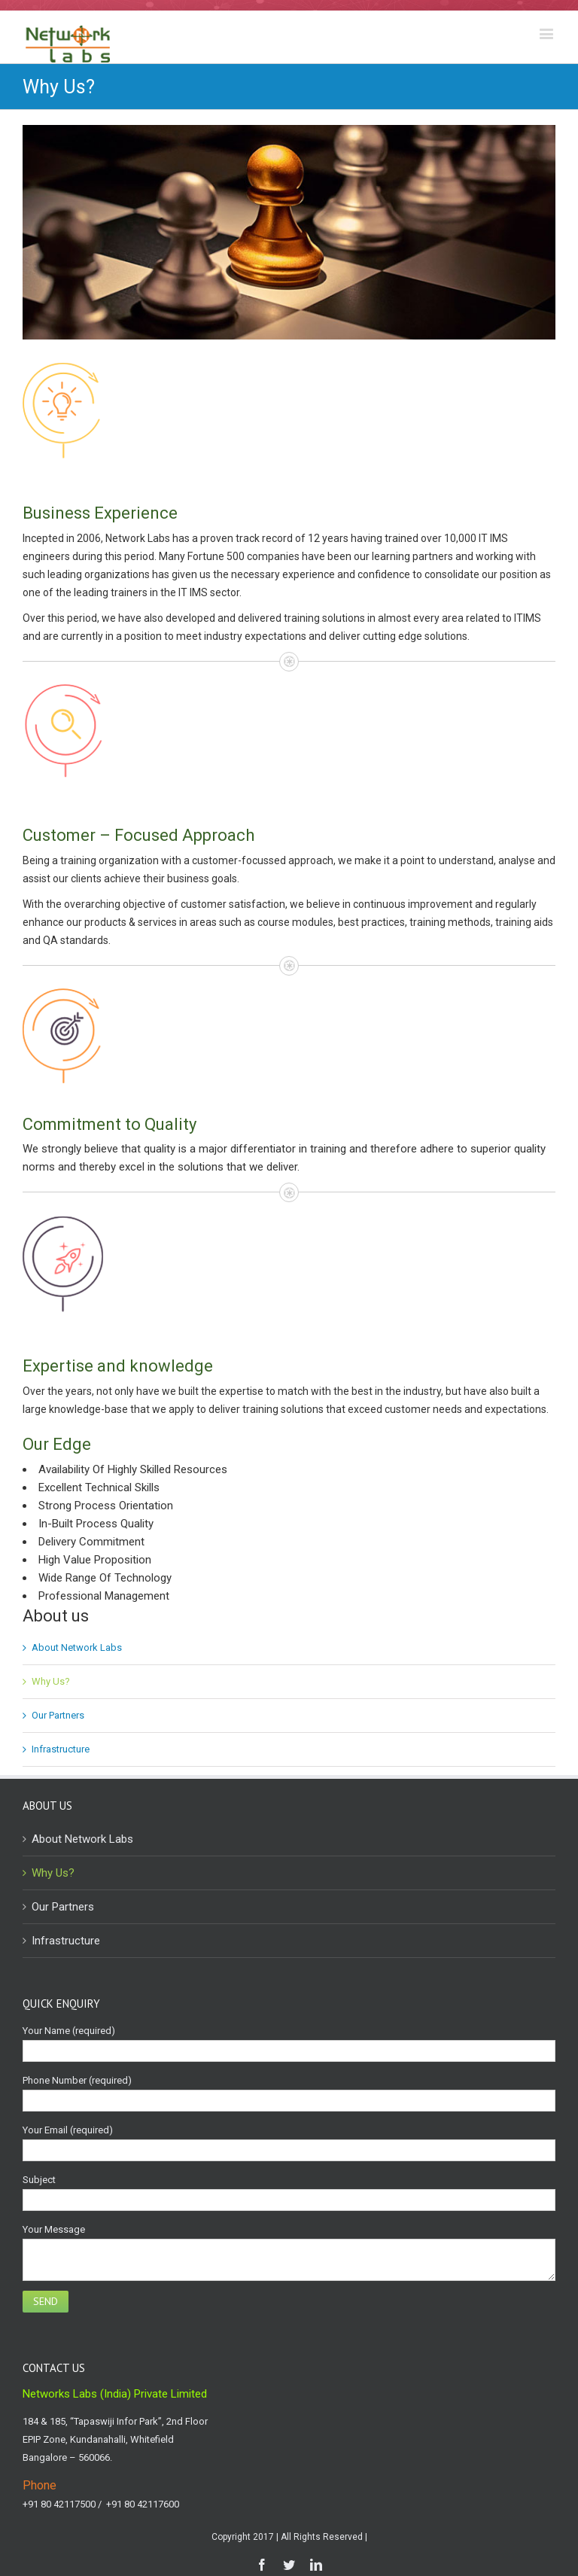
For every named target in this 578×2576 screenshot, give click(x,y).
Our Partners (58, 1715)
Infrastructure (61, 1749)
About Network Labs (77, 1647)
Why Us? (51, 1681)
